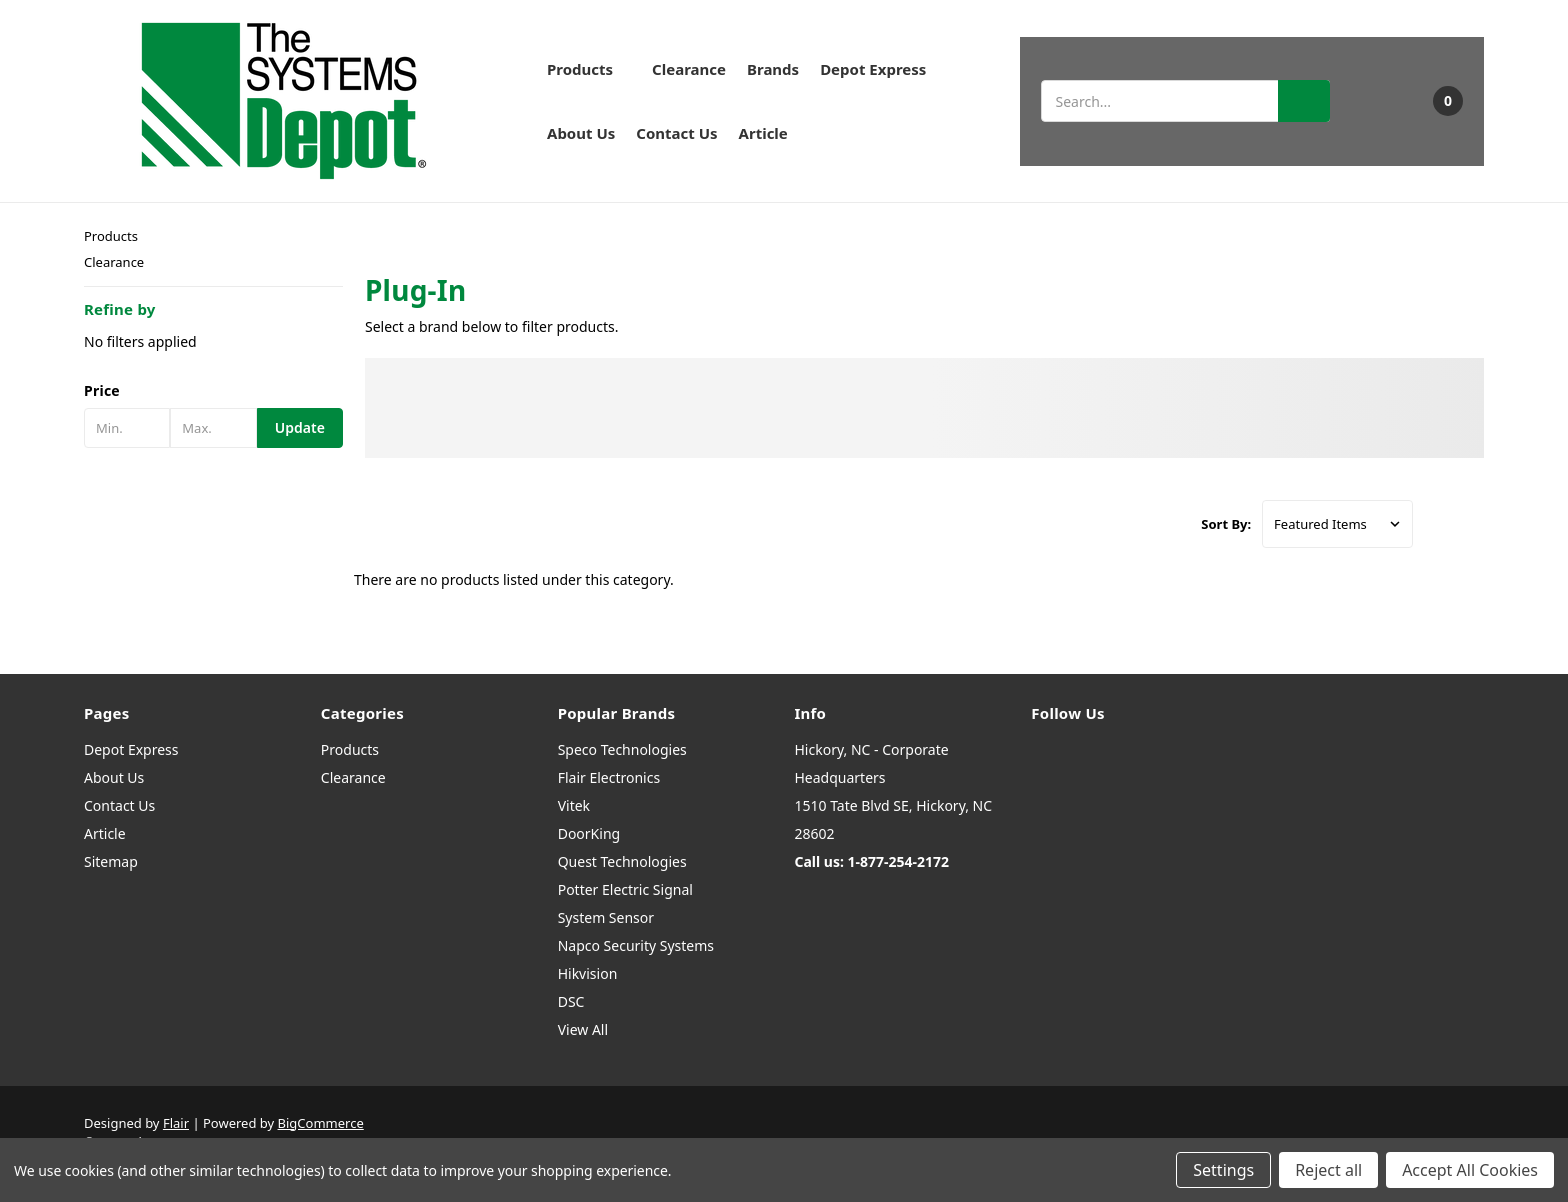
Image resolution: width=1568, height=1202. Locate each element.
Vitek (574, 805)
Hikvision (588, 973)
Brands (773, 69)
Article (763, 133)
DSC (571, 1001)
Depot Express (873, 69)
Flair (176, 1123)
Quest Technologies (622, 861)
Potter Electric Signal (625, 889)
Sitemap (111, 861)
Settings (1223, 1170)
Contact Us (676, 133)
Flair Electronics (609, 777)
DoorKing (589, 833)
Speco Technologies (622, 749)
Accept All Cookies (1470, 1170)
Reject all (1328, 1170)
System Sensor (606, 917)
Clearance (689, 69)
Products (589, 69)
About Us (581, 133)
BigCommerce (321, 1123)
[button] (213, 391)
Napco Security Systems (636, 945)
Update (300, 427)
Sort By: (1226, 524)
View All (583, 1029)
